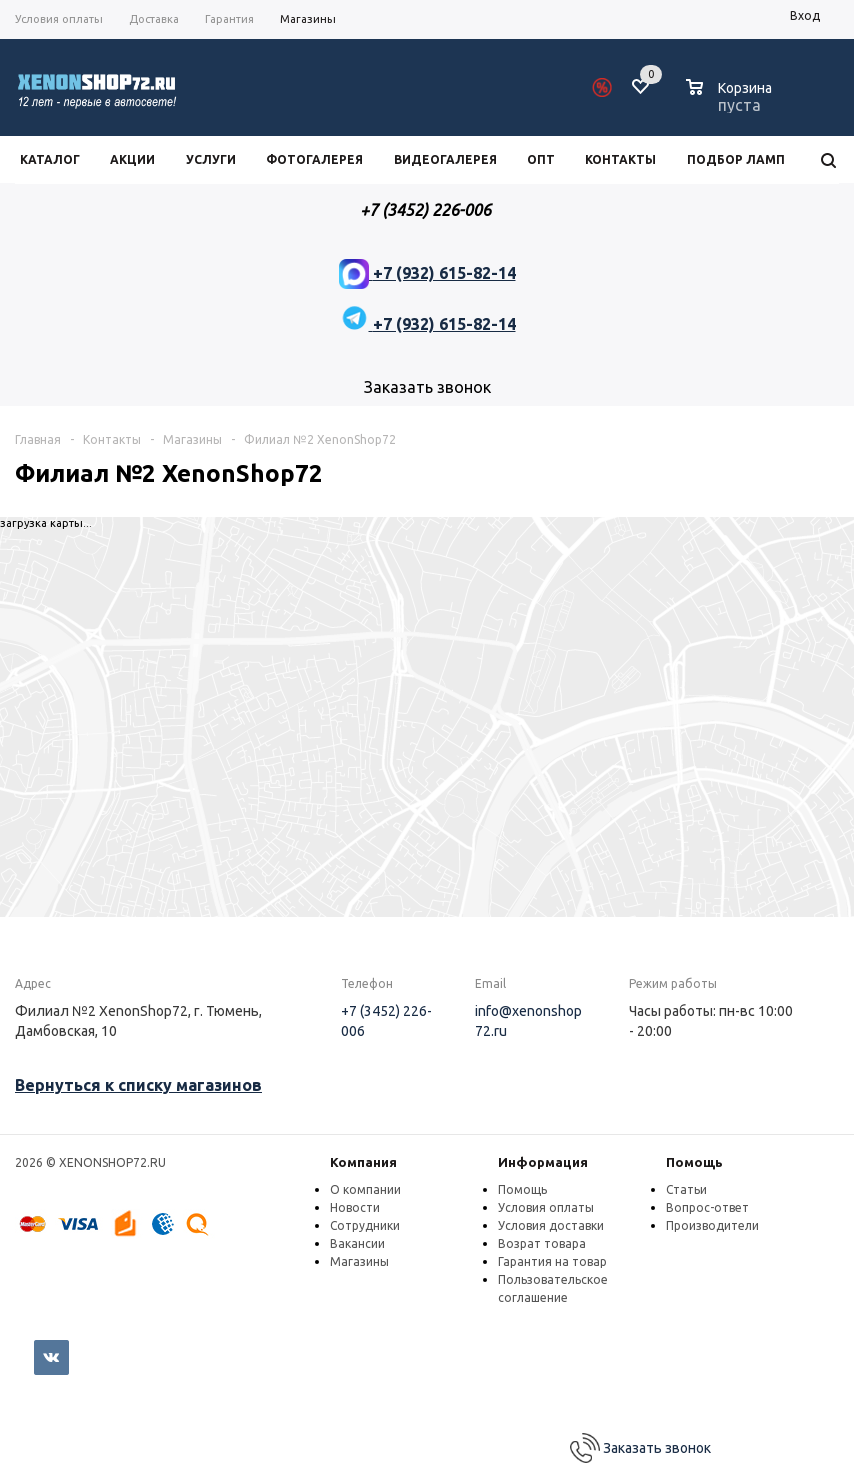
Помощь (694, 1162)
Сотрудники (365, 1225)
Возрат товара (542, 1243)
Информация (543, 1162)
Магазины (359, 1261)
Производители (712, 1225)
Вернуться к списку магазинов (138, 1085)
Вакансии (357, 1243)
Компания (363, 1162)
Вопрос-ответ (707, 1207)
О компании (365, 1189)
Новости (355, 1207)
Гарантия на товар (552, 1261)
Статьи (686, 1189)
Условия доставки (551, 1225)
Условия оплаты (546, 1207)
